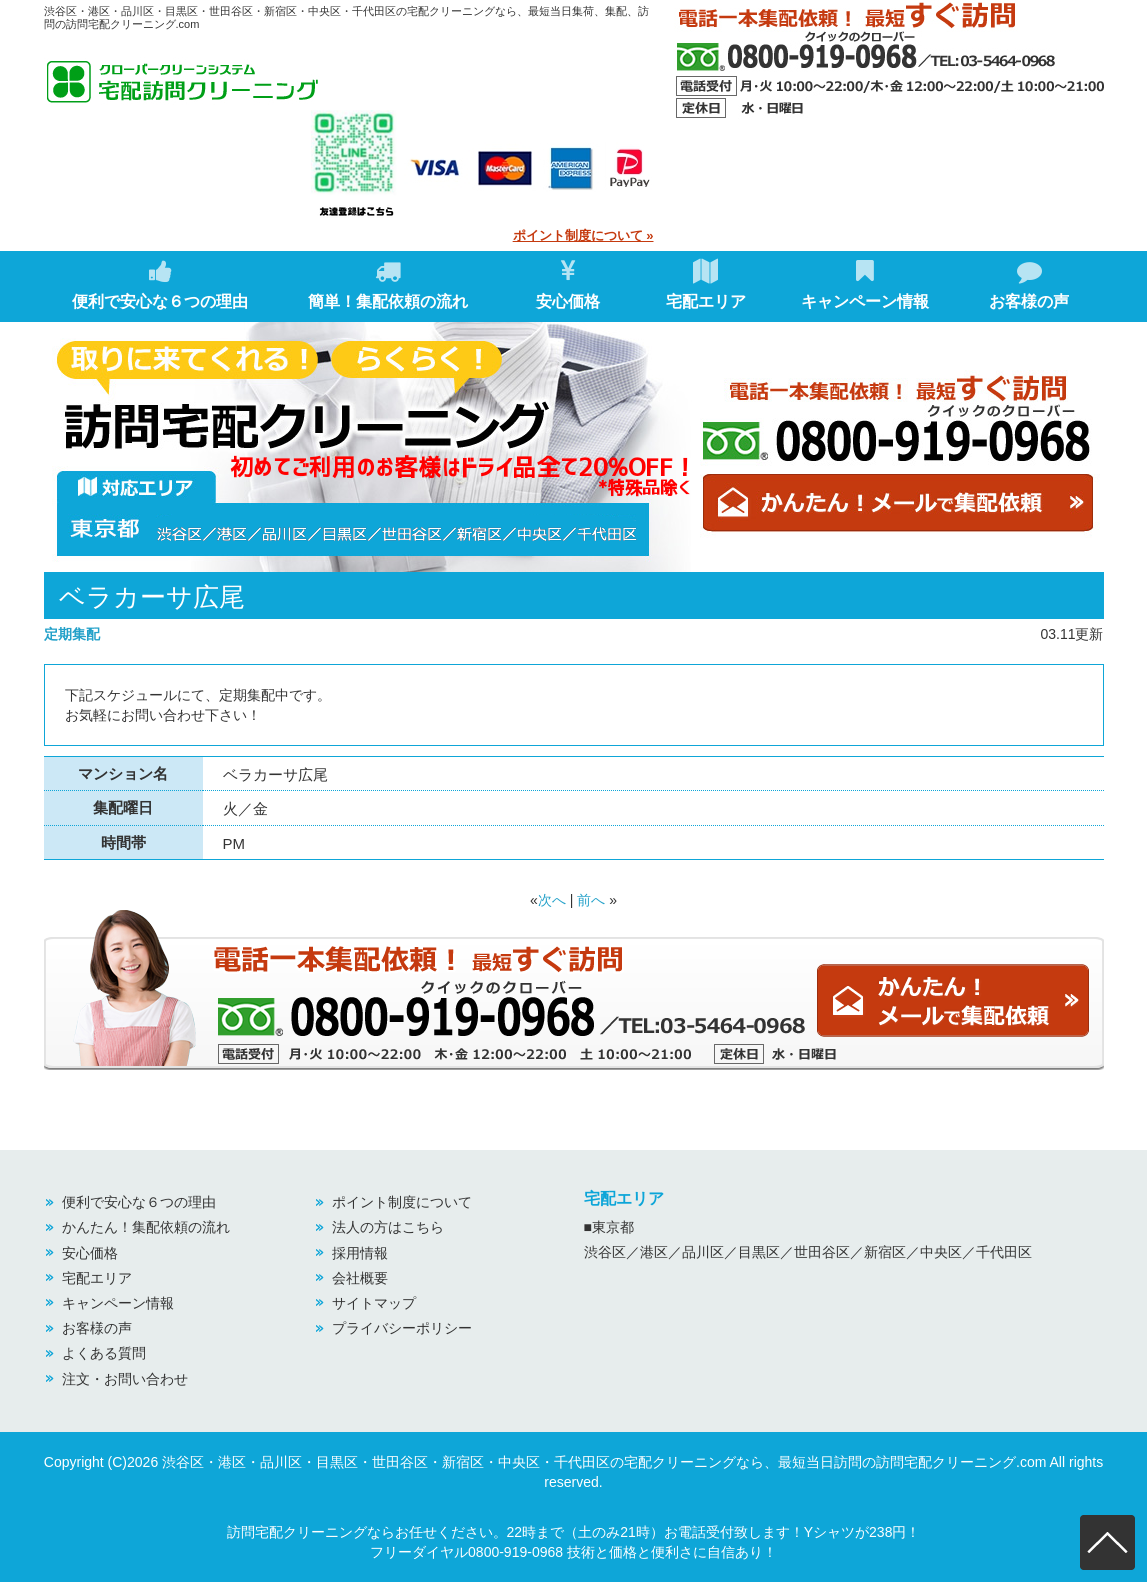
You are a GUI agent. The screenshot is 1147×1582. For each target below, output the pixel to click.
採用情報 (360, 1253)
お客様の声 (1029, 284)
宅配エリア (706, 284)
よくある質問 (104, 1353)
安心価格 (568, 284)
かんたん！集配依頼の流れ (146, 1227)
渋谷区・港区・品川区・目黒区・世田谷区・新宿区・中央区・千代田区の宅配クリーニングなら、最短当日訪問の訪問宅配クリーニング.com (604, 1462)
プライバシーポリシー (402, 1328)
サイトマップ (374, 1303)
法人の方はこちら (388, 1227)
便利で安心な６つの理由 (160, 284)
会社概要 (360, 1278)
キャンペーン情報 (865, 284)
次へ (552, 900)
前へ (591, 900)
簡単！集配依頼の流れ (388, 284)
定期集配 (72, 634)
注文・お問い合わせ (125, 1379)
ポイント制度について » (583, 235)
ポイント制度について (402, 1202)
